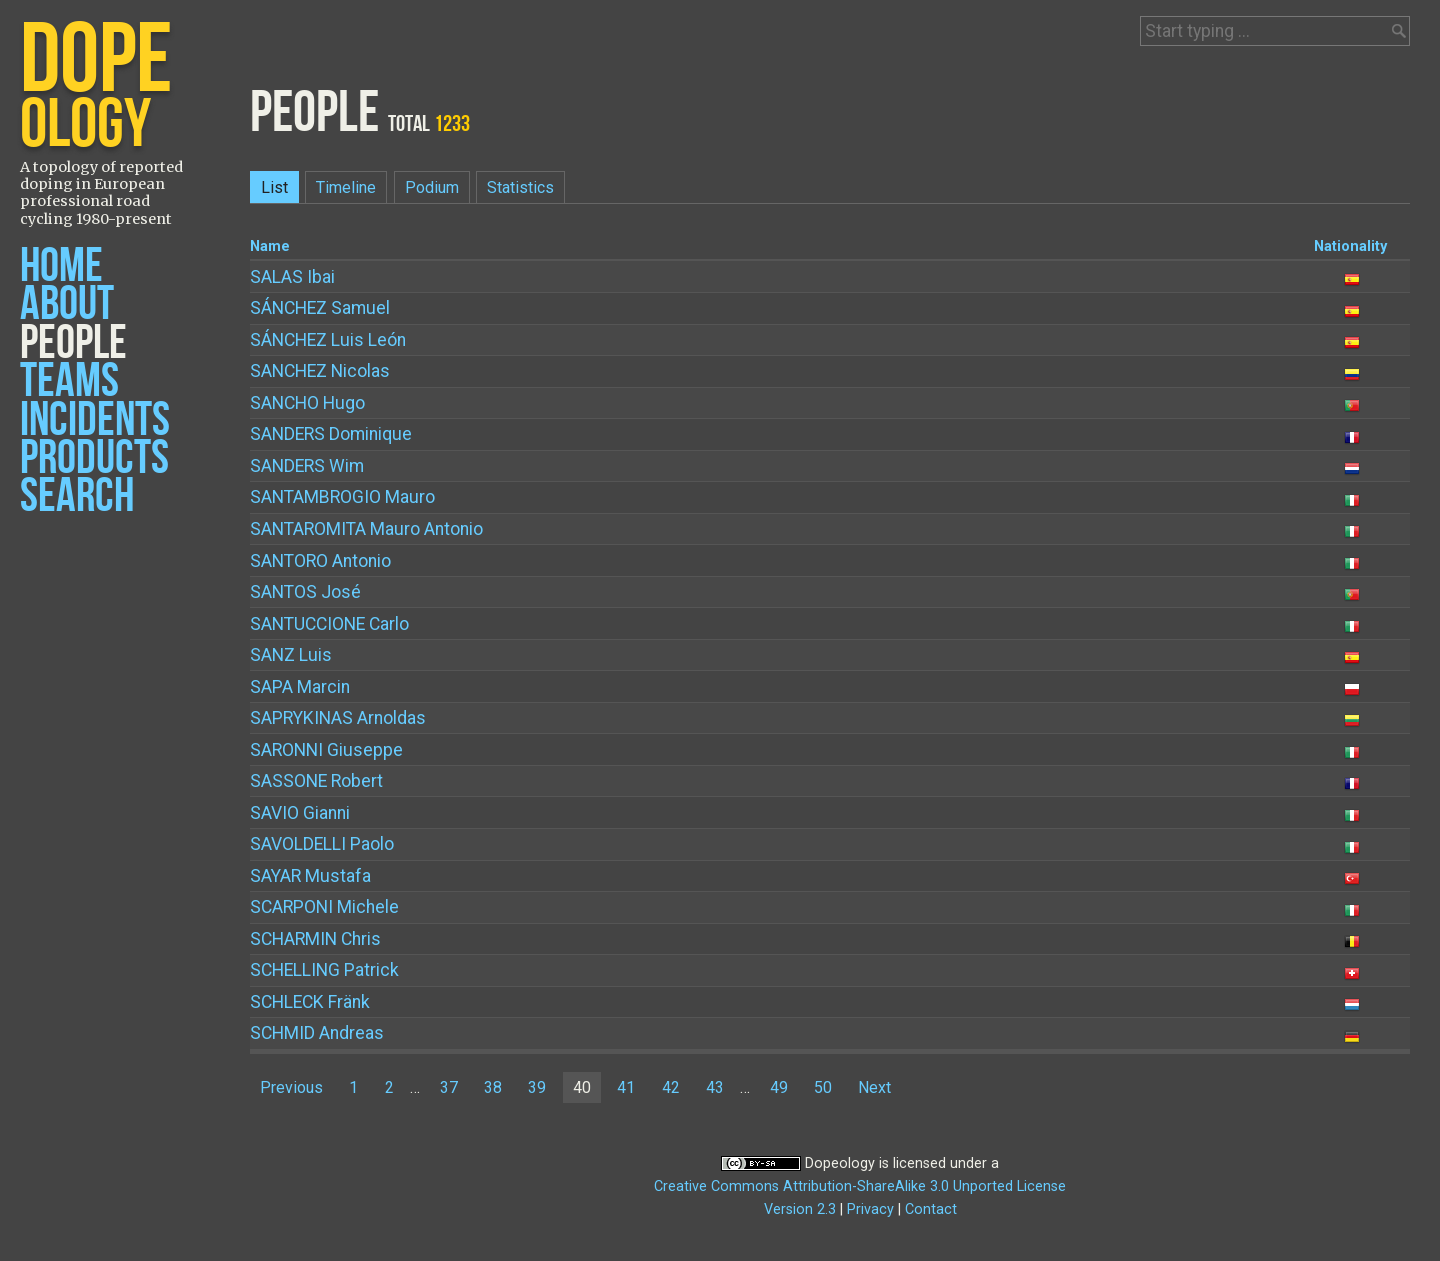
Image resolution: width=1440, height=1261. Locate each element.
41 (626, 1087)
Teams (69, 381)
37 (449, 1087)
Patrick (324, 970)
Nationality (1350, 246)
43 (715, 1087)
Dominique (331, 434)
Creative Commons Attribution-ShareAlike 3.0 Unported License (860, 1186)
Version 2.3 (800, 1209)
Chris (315, 939)
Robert (316, 781)
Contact (931, 1209)
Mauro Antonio (366, 529)
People (73, 343)
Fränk (310, 1002)
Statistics (520, 187)
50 (823, 1087)
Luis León (328, 340)
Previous (291, 1087)
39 (537, 1087)
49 (779, 1087)
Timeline (346, 187)
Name (270, 246)
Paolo (322, 844)
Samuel (320, 308)
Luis (291, 655)
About (67, 304)
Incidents (95, 420)
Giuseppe (326, 750)
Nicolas (320, 371)
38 (493, 1087)
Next (874, 1087)
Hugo (307, 403)
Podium (432, 187)
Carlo (329, 624)
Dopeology (840, 1163)
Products (94, 458)
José (305, 592)
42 (671, 1087)
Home (61, 266)
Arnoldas (338, 718)
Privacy (870, 1209)
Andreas (317, 1033)
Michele (324, 907)
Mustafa (310, 876)
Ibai (292, 277)
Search (77, 496)
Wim (307, 466)
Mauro (342, 497)
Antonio (320, 561)
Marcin (300, 687)
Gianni (300, 813)
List (274, 187)
